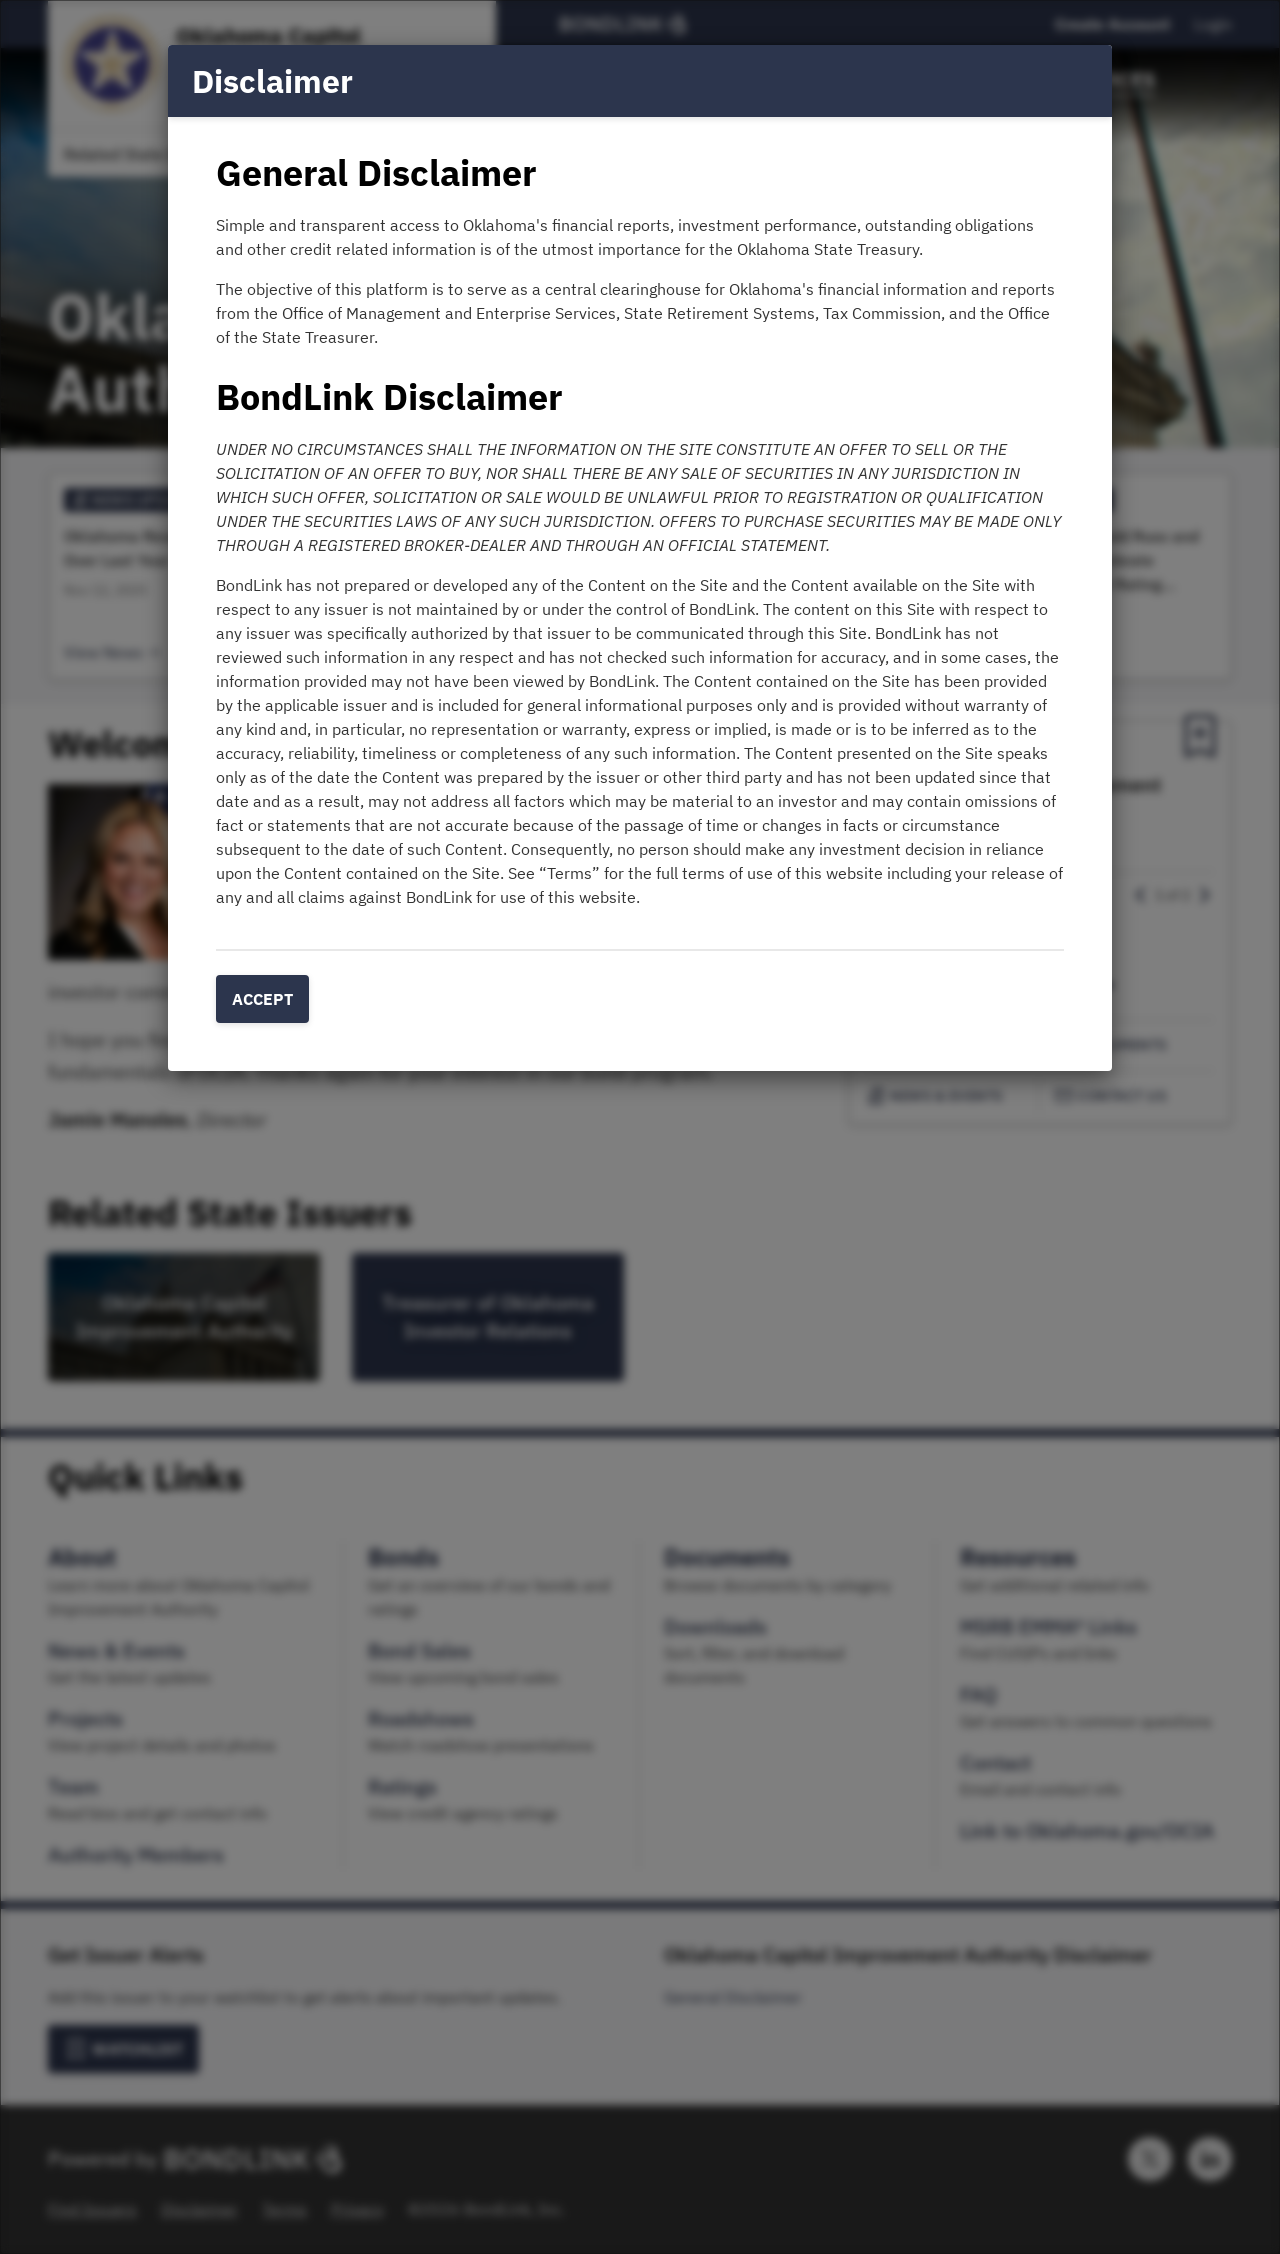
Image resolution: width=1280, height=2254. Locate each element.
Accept (262, 999)
